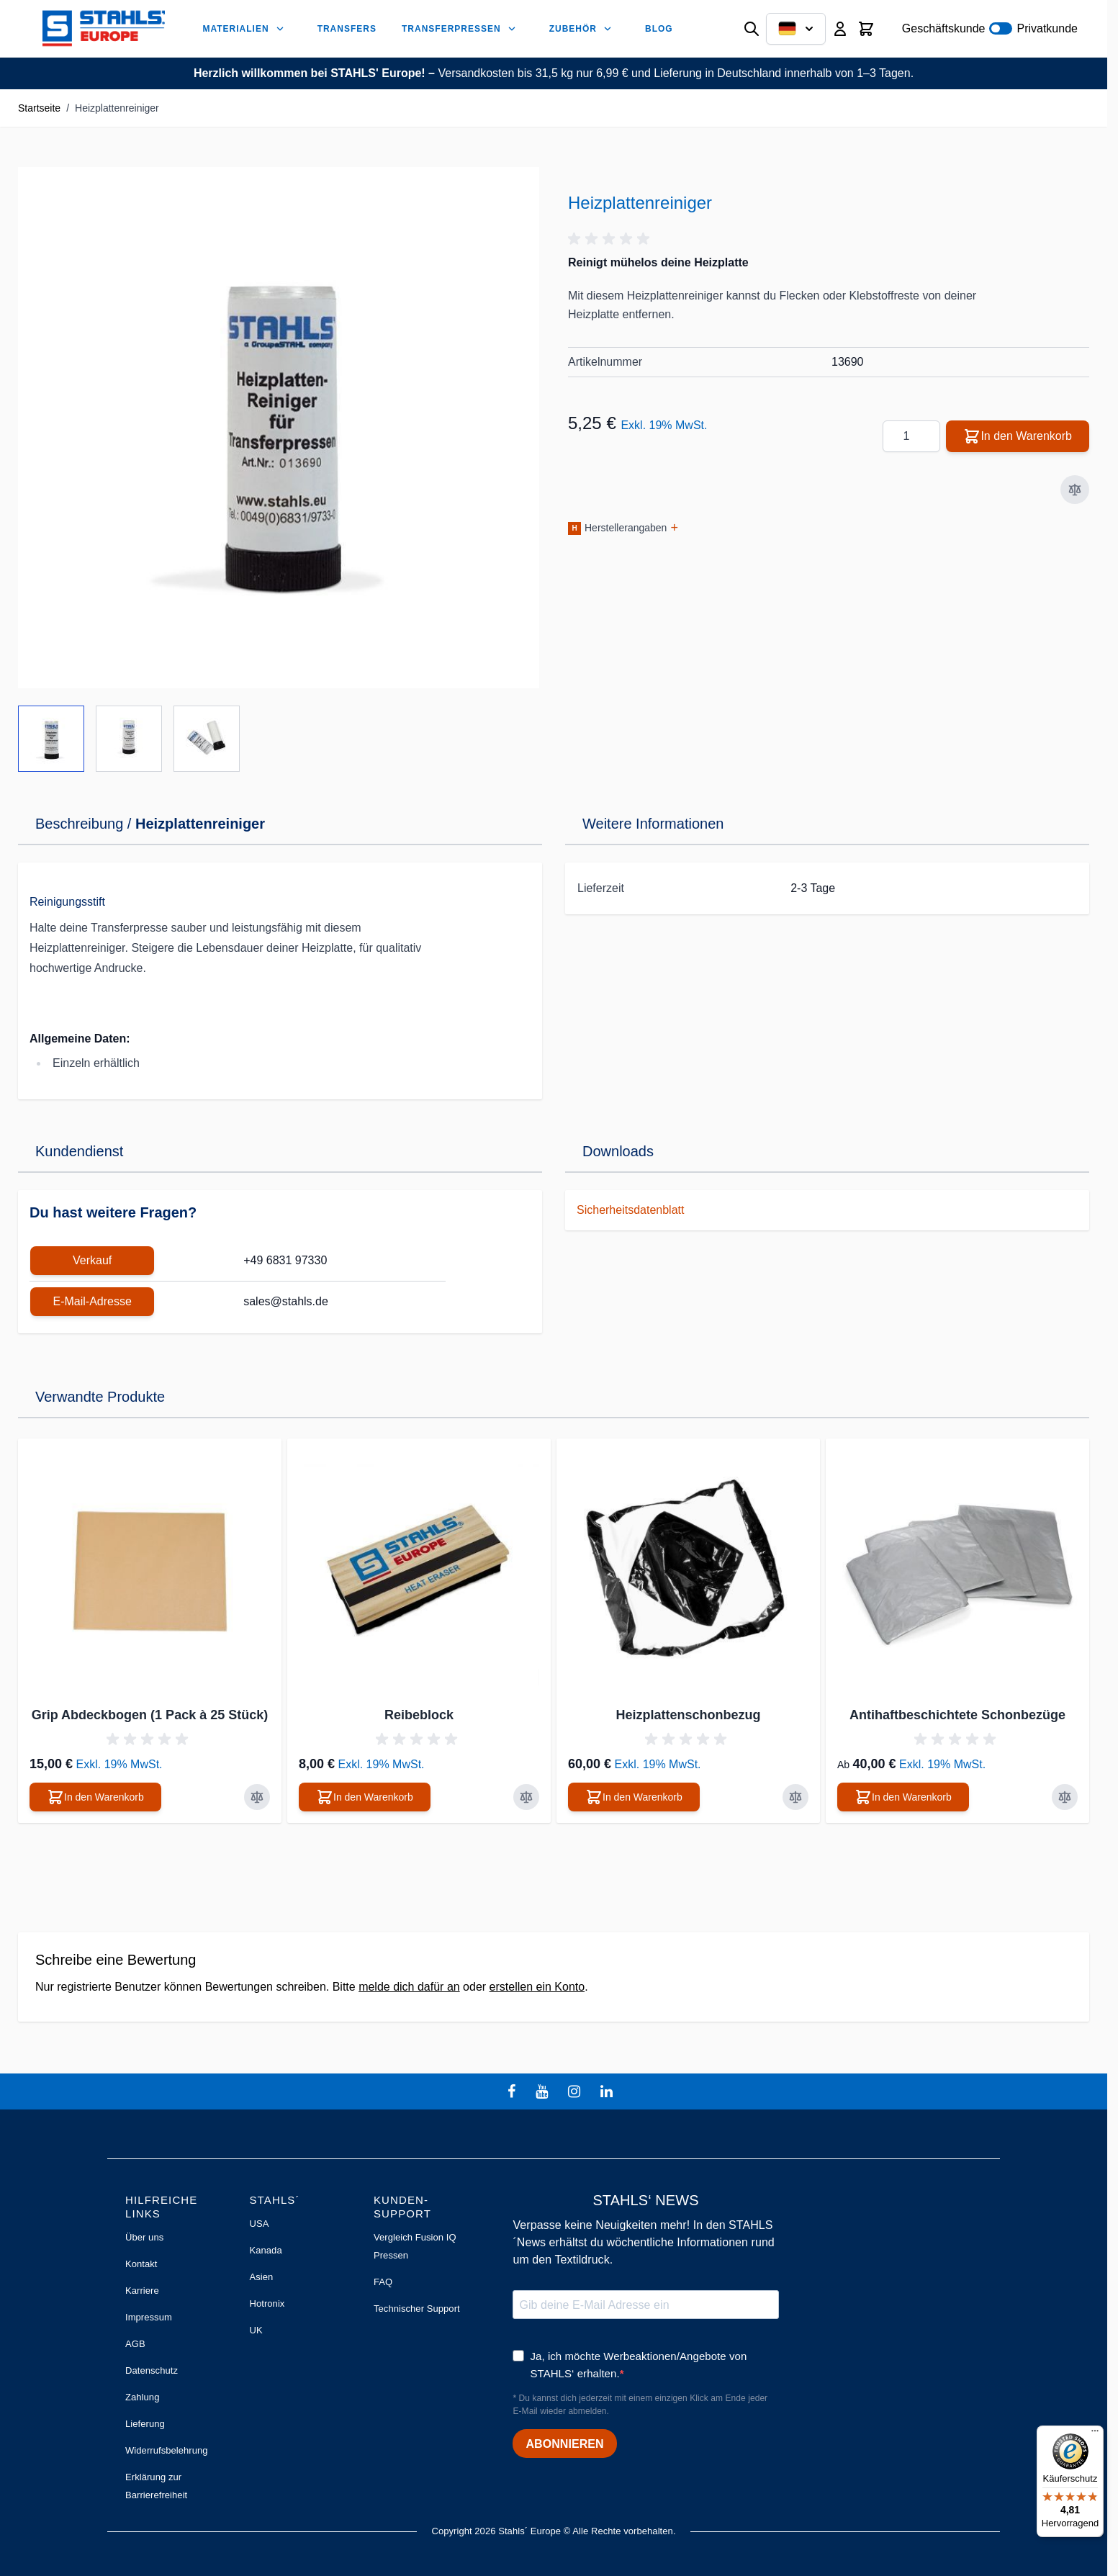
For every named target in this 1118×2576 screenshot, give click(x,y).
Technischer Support (417, 2308)
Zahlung (142, 2397)
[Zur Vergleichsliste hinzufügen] (1074, 489)
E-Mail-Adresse (92, 1301)
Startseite (39, 108)
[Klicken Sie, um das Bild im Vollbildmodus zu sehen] (278, 427)
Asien (261, 2276)
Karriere (142, 2290)
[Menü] (1095, 2434)
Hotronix (266, 2303)
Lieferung (145, 2423)
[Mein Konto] (840, 28)
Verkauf (92, 1260)
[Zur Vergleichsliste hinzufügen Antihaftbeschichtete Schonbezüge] (1065, 1797)
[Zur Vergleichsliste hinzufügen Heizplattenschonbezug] (795, 1797)
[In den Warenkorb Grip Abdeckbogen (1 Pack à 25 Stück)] (95, 1797)
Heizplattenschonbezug (688, 1715)
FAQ (383, 2281)
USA (259, 2223)
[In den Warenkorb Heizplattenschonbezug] (634, 1797)
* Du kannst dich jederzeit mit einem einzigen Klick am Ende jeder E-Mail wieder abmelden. (640, 2404)
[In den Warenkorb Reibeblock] (364, 1797)
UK (255, 2330)
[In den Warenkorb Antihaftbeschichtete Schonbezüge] (903, 1797)
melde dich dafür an (409, 1987)
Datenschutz (151, 2370)
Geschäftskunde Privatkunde (990, 28)
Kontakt (141, 2263)
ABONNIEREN (564, 2444)
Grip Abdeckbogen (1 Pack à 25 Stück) (150, 1715)
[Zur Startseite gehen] (103, 28)
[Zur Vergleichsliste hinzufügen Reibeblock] (526, 1797)
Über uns (144, 2237)
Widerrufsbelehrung (166, 2450)
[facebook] (513, 2091)
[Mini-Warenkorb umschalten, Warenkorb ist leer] (866, 28)
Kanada (265, 2250)
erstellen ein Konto (537, 1987)
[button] (611, 239)
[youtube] (543, 2091)
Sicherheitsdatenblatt (630, 1210)
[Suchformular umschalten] (751, 28)
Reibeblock (419, 1715)
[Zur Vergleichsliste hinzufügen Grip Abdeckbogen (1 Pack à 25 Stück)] (257, 1797)
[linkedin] (608, 2091)
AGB (135, 2343)
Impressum (148, 2317)
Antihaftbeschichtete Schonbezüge (957, 1715)
